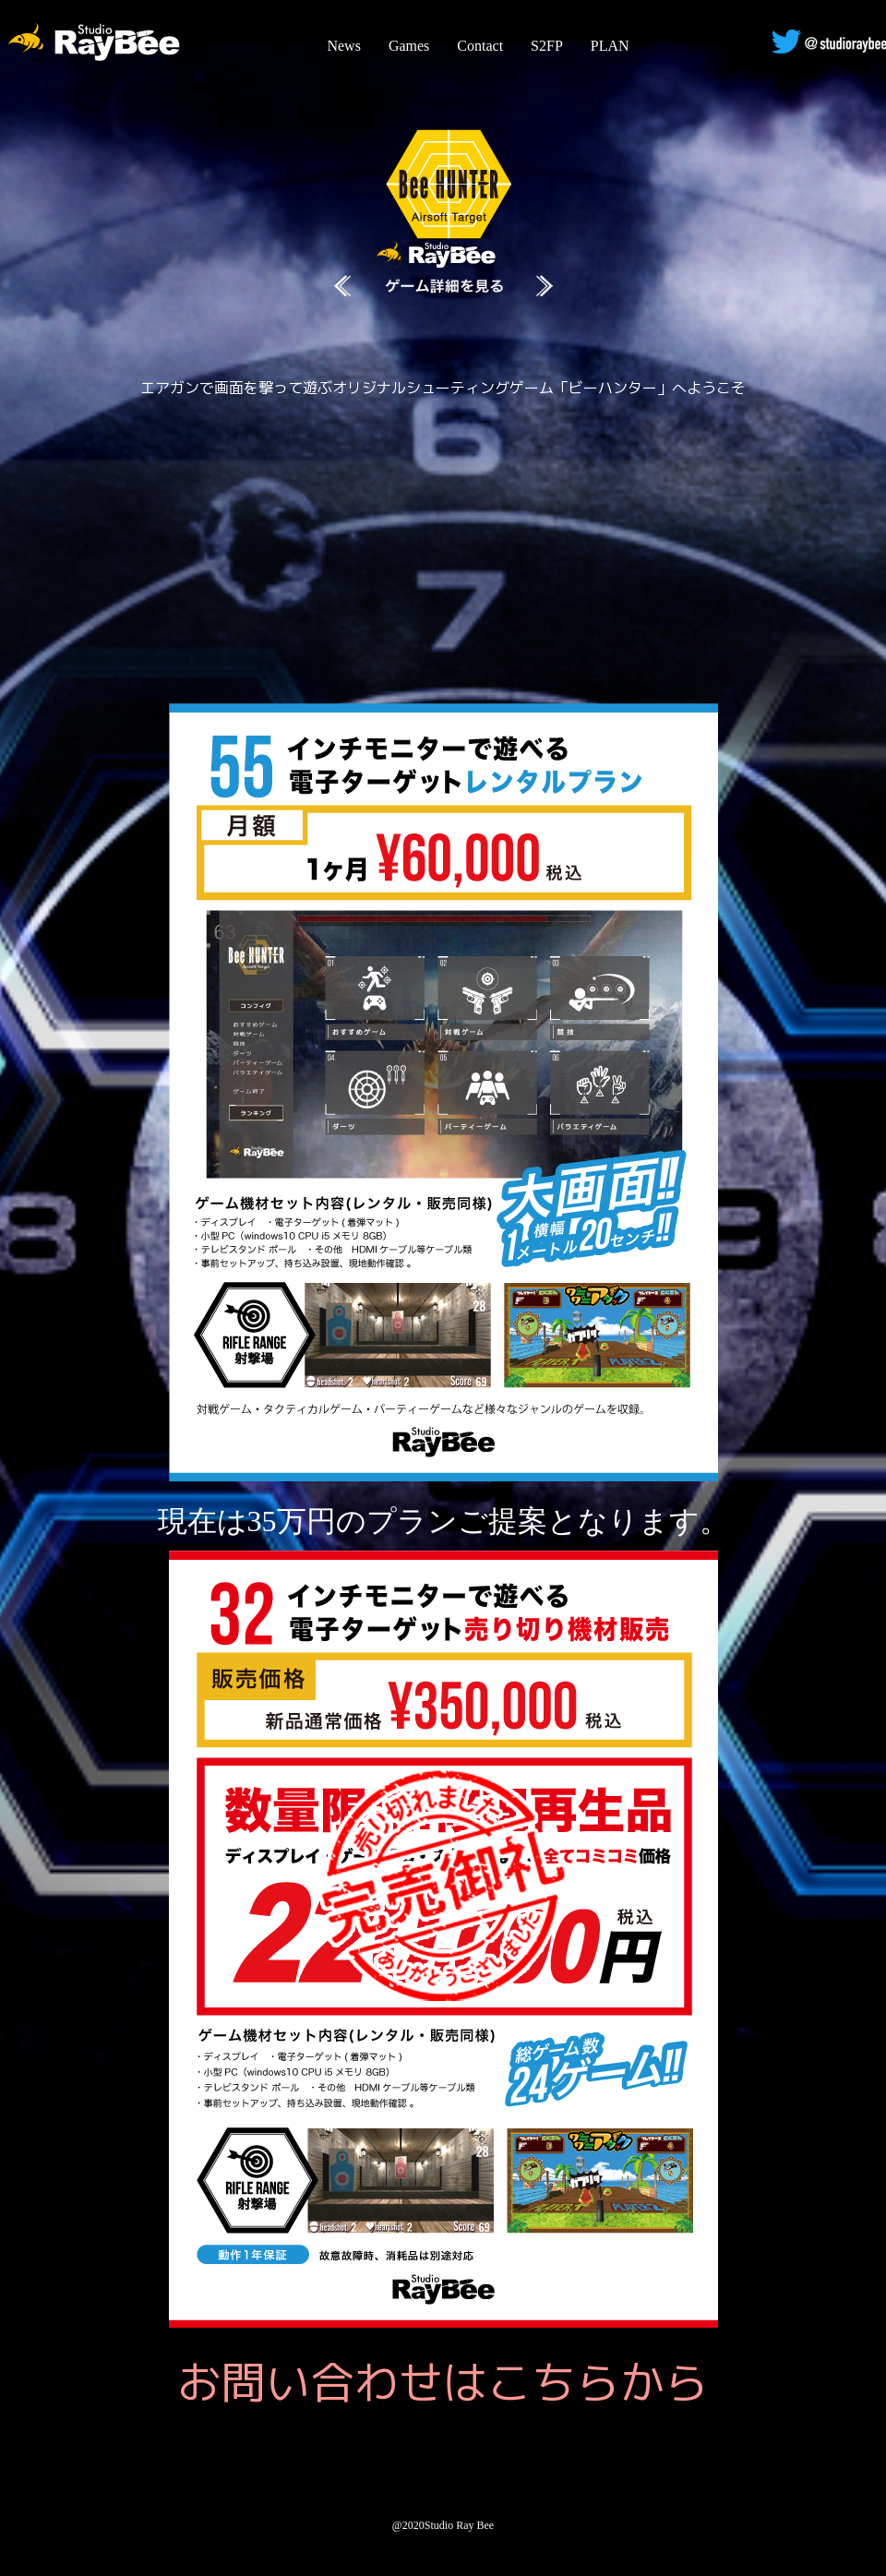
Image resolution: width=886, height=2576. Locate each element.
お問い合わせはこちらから (443, 2382)
